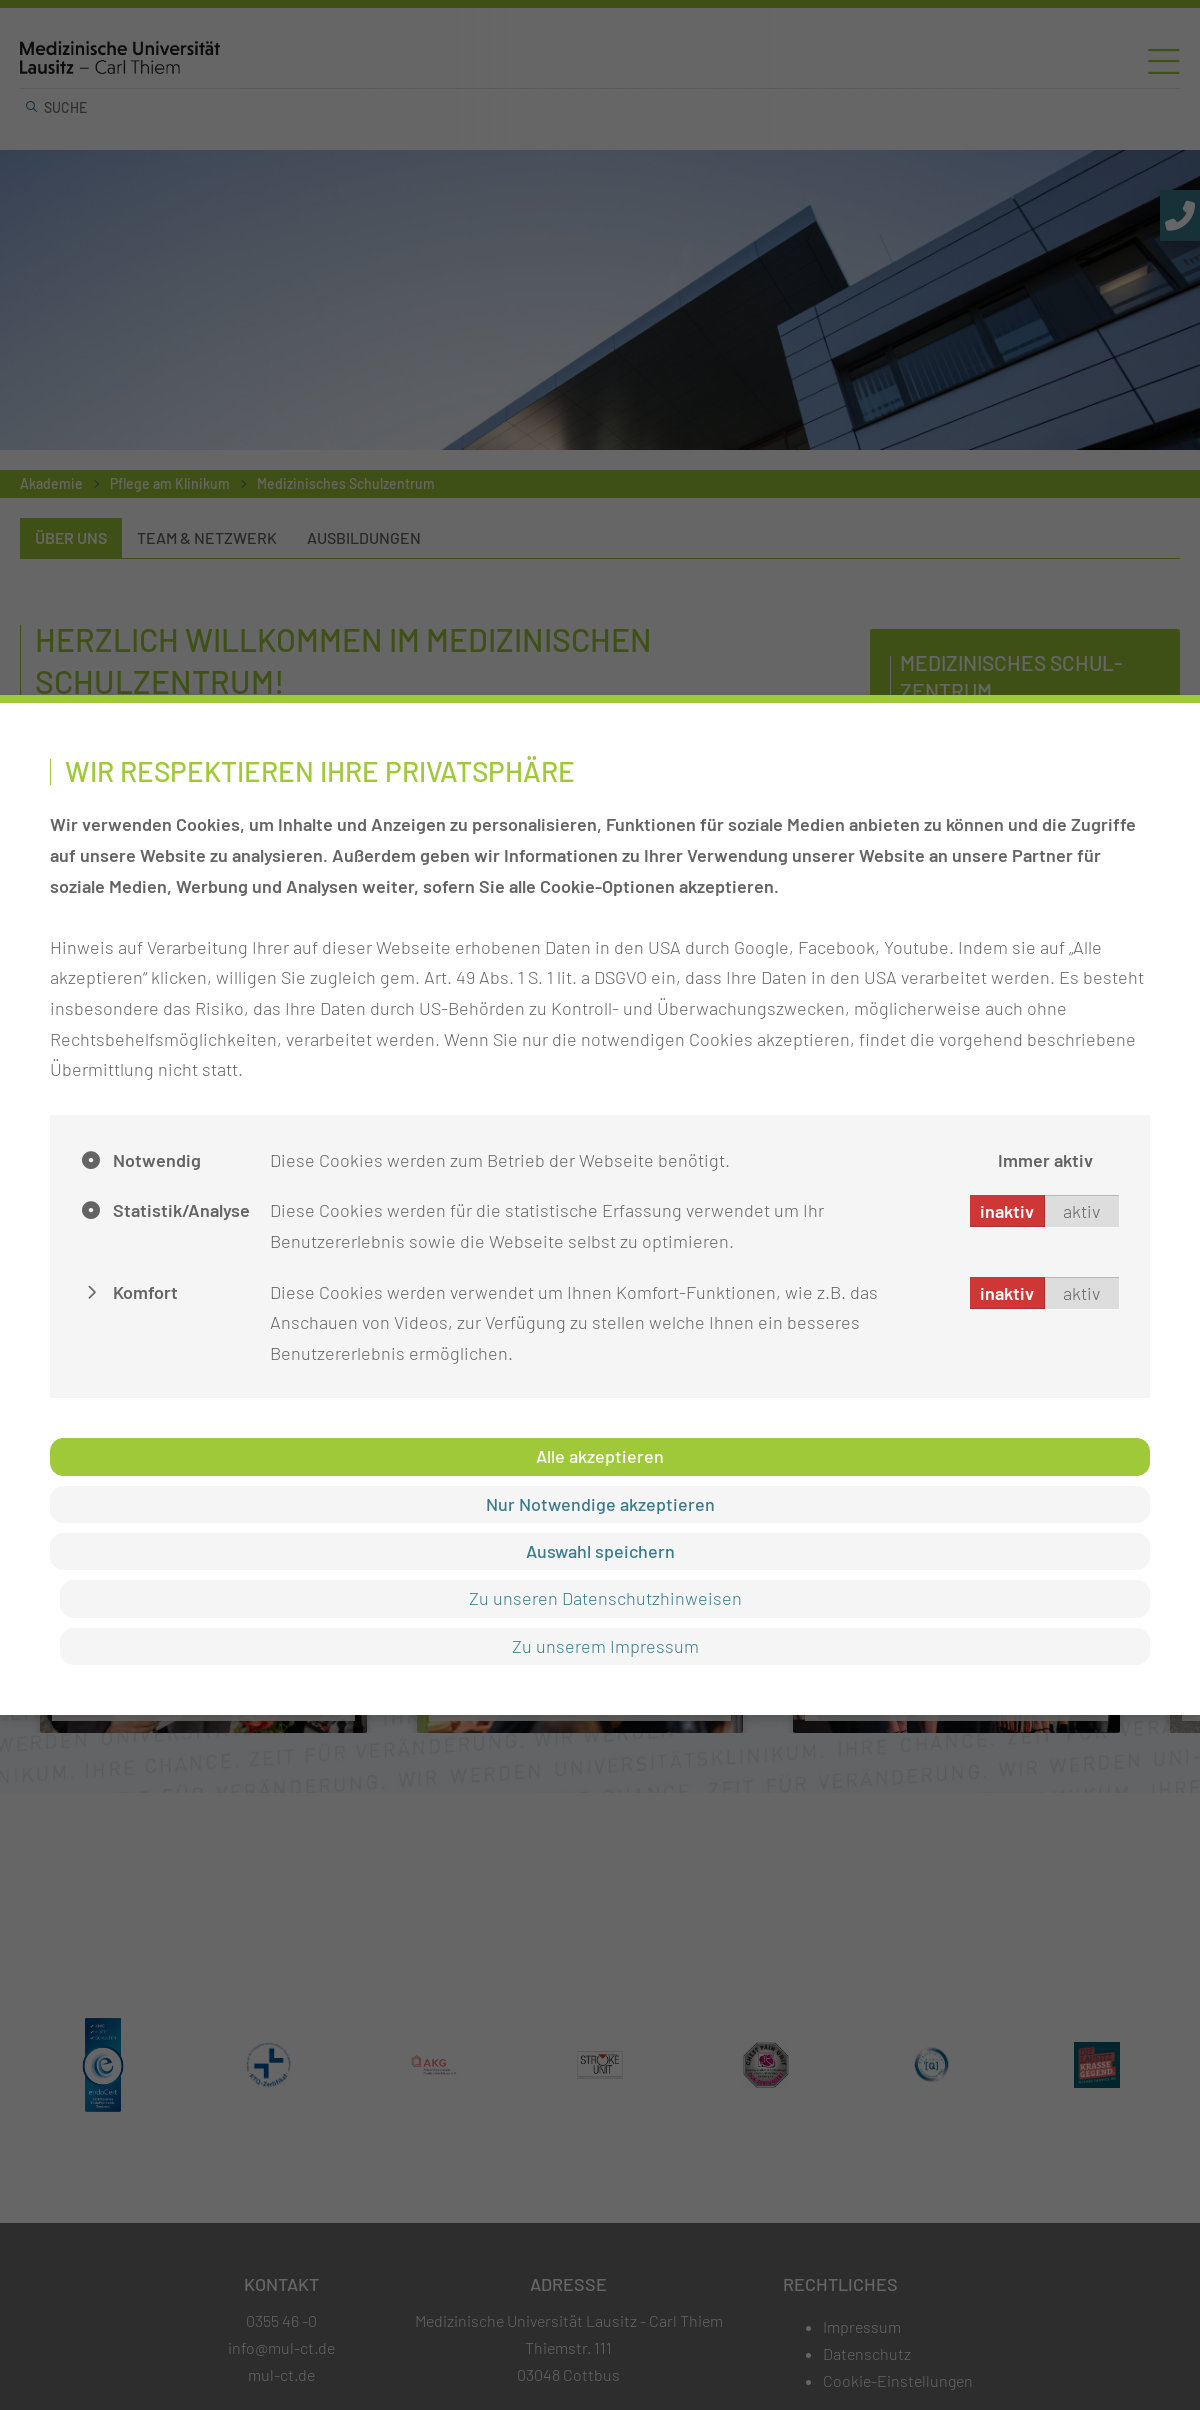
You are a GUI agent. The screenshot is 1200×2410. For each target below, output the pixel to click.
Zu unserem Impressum (605, 1646)
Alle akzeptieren (600, 1456)
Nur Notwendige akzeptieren (600, 1504)
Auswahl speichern (600, 1551)
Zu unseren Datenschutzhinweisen (605, 1598)
